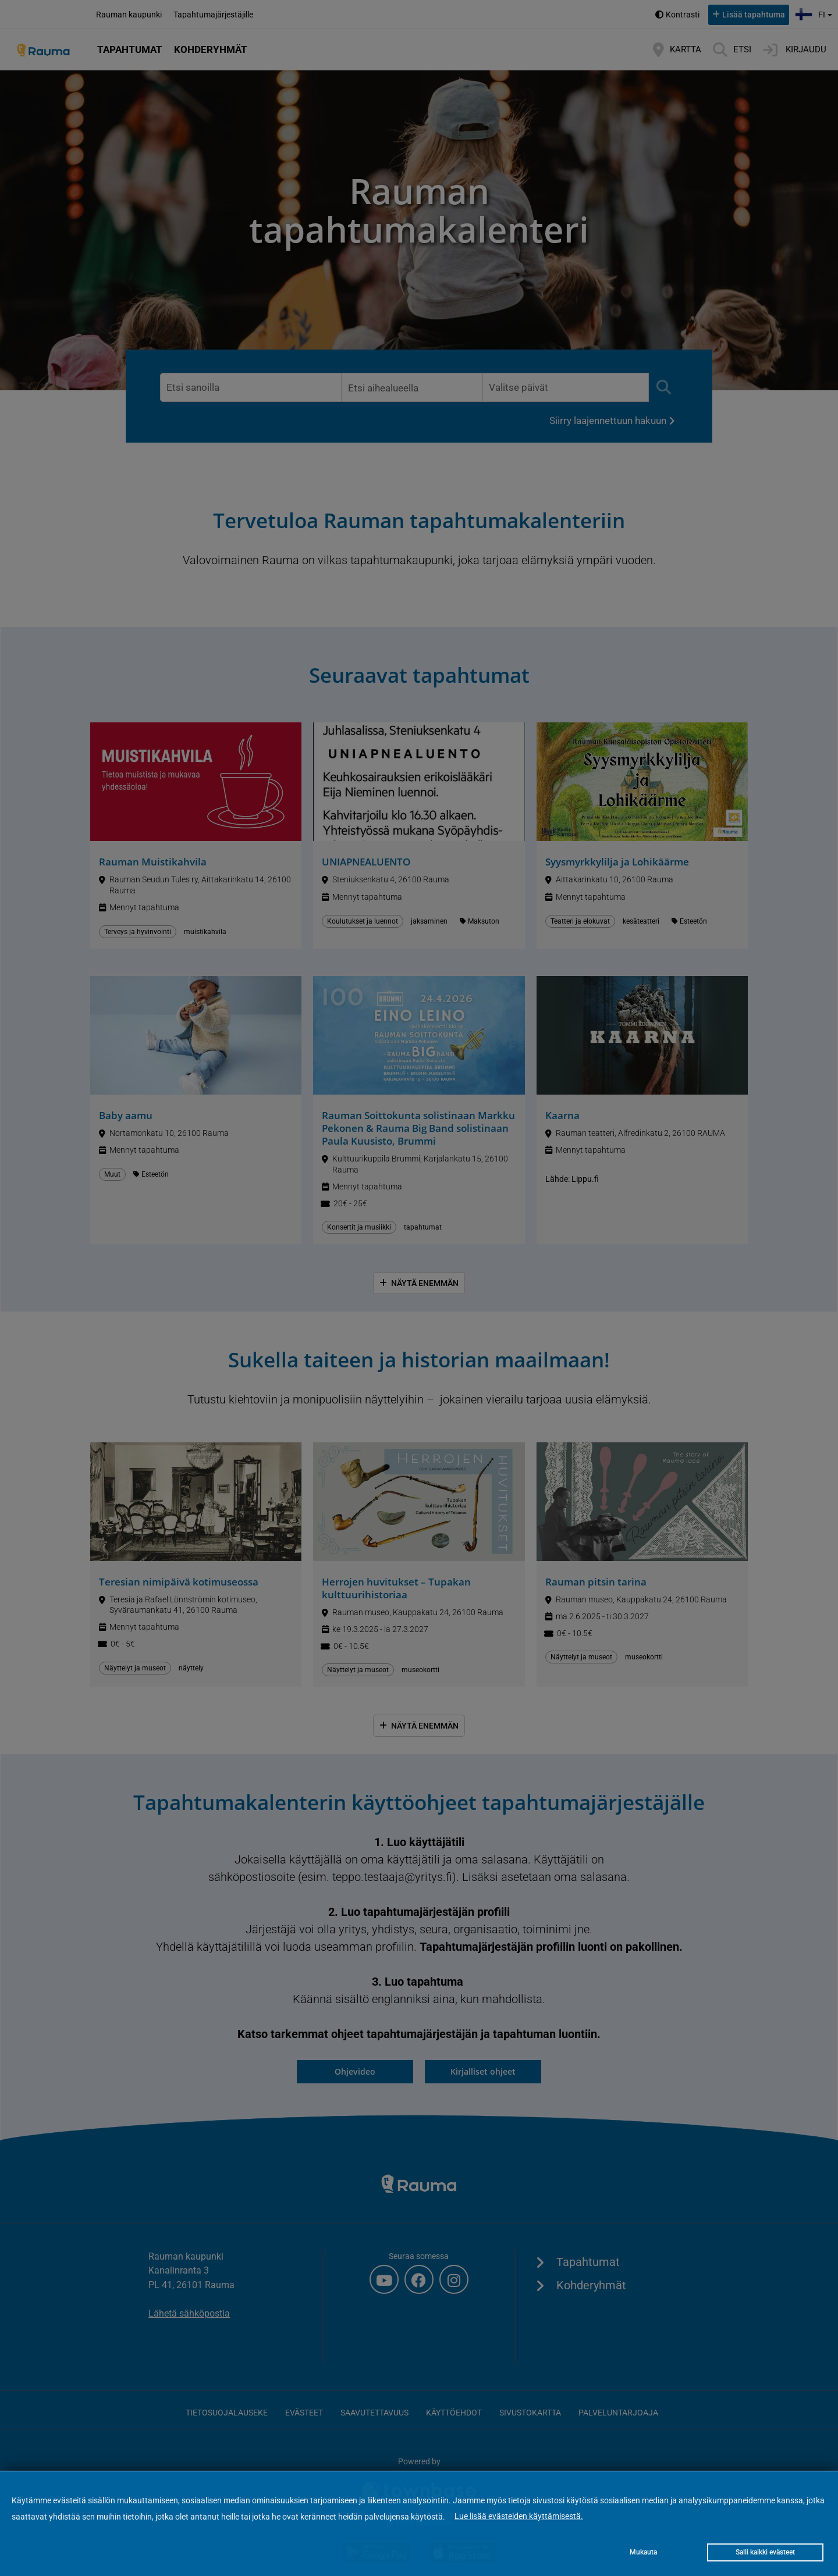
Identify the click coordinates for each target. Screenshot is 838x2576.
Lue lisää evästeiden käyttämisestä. (518, 2516)
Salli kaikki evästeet (765, 2552)
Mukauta (643, 2552)
